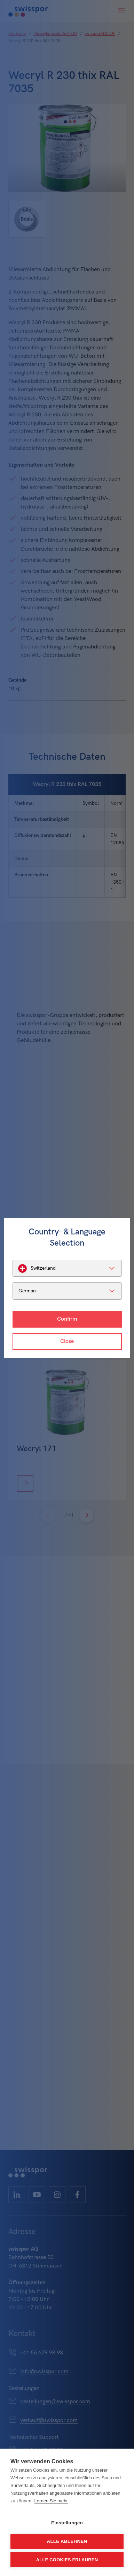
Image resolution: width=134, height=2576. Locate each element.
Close (67, 1341)
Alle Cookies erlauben (67, 2559)
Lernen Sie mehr (51, 2500)
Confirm (67, 1319)
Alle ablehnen (67, 2541)
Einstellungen (67, 2522)
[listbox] (67, 1268)
